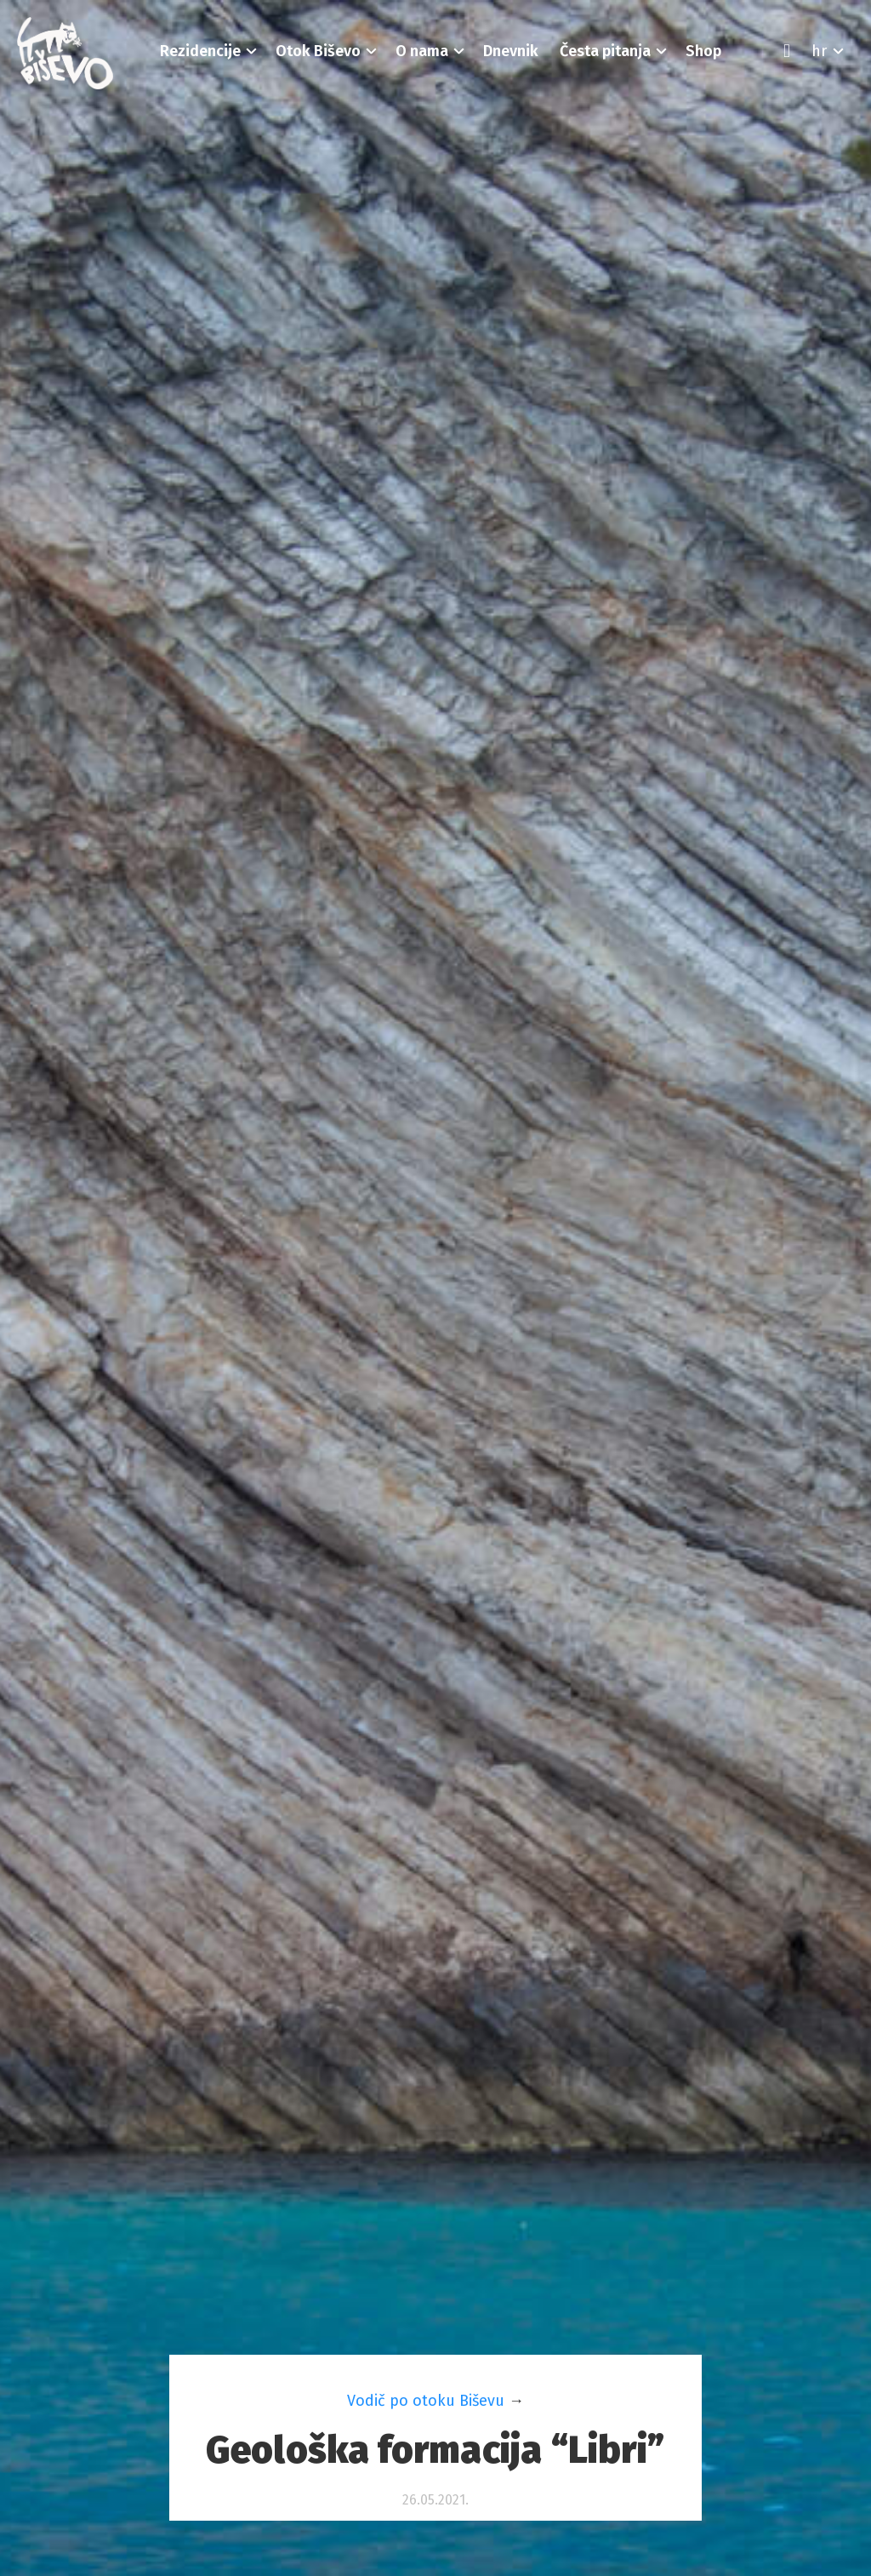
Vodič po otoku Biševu (425, 2400)
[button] (200, 51)
